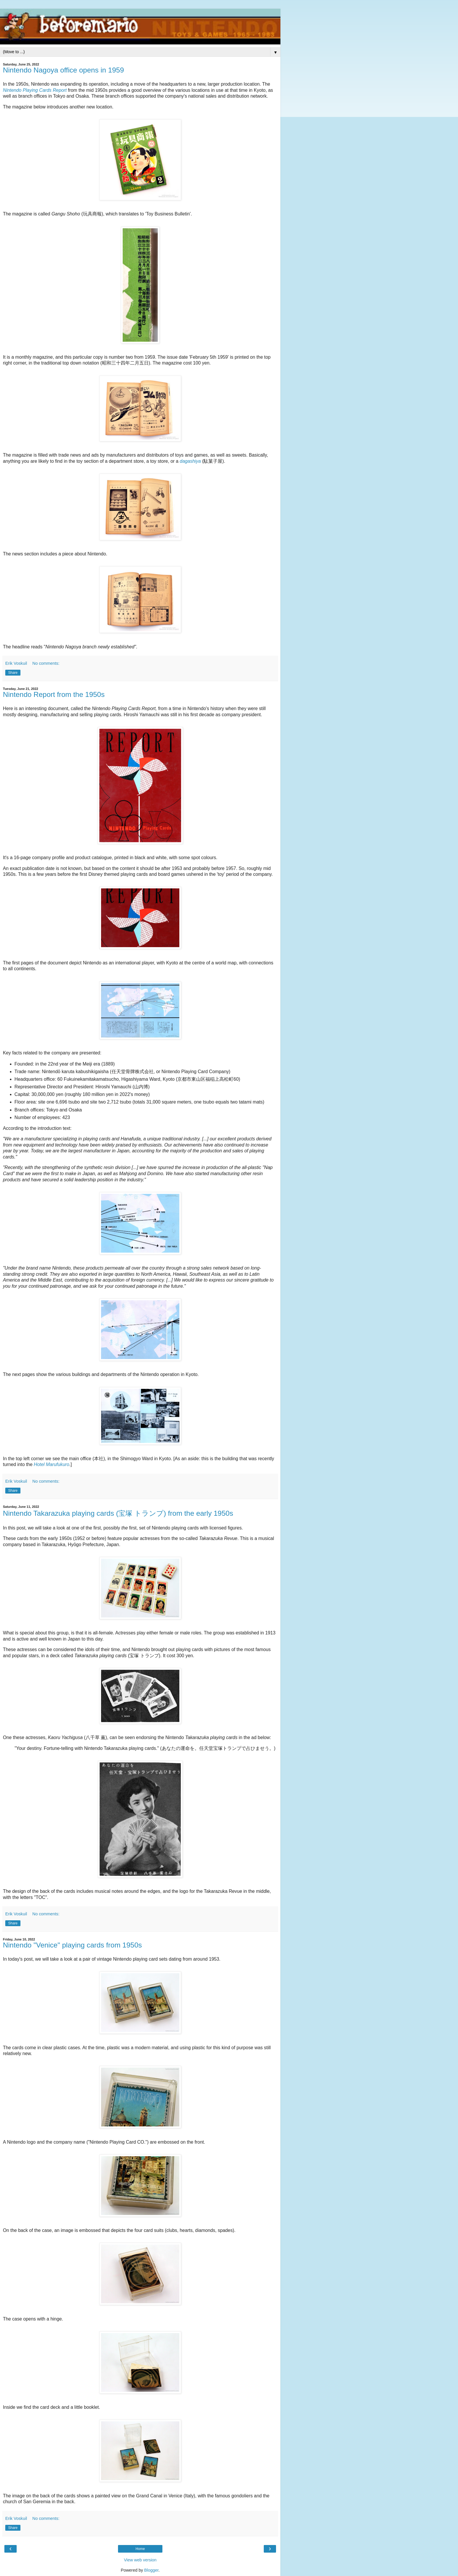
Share (13, 673)
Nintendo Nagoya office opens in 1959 (63, 70)
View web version (140, 2560)
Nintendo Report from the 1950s (54, 694)
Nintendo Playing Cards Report (35, 90)
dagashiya (190, 461)
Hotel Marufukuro (51, 1464)
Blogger (151, 2570)
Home (140, 2549)
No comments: (46, 663)
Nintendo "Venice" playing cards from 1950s (72, 1945)
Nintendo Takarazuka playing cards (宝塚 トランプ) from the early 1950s (118, 1513)
